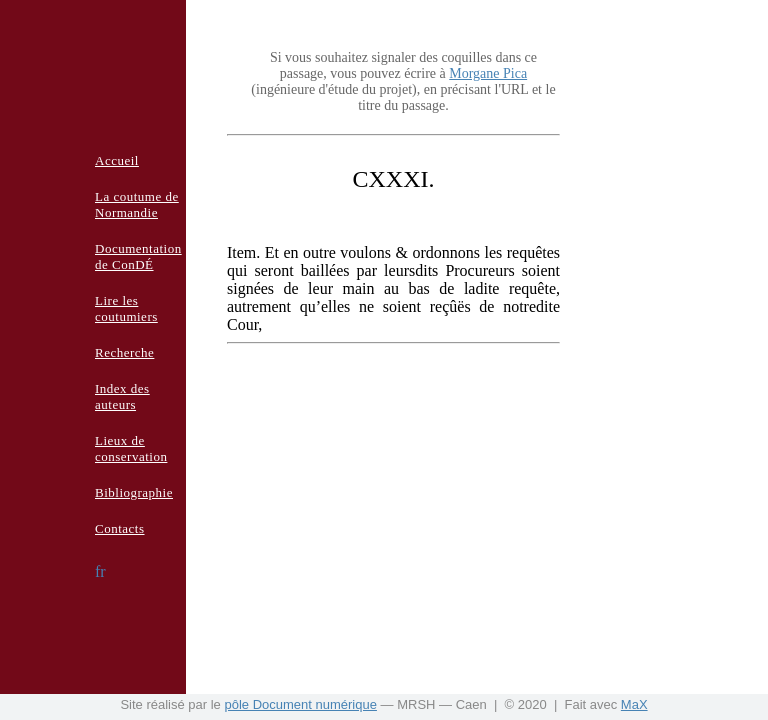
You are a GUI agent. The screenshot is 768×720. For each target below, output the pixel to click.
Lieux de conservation (131, 448)
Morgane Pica (488, 73)
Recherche (124, 352)
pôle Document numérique (300, 704)
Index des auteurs (122, 396)
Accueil (117, 160)
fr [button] (100, 571)
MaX (634, 704)
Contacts (120, 528)
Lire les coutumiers (126, 308)
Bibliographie (134, 492)
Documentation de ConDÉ (138, 256)
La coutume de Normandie (137, 204)
